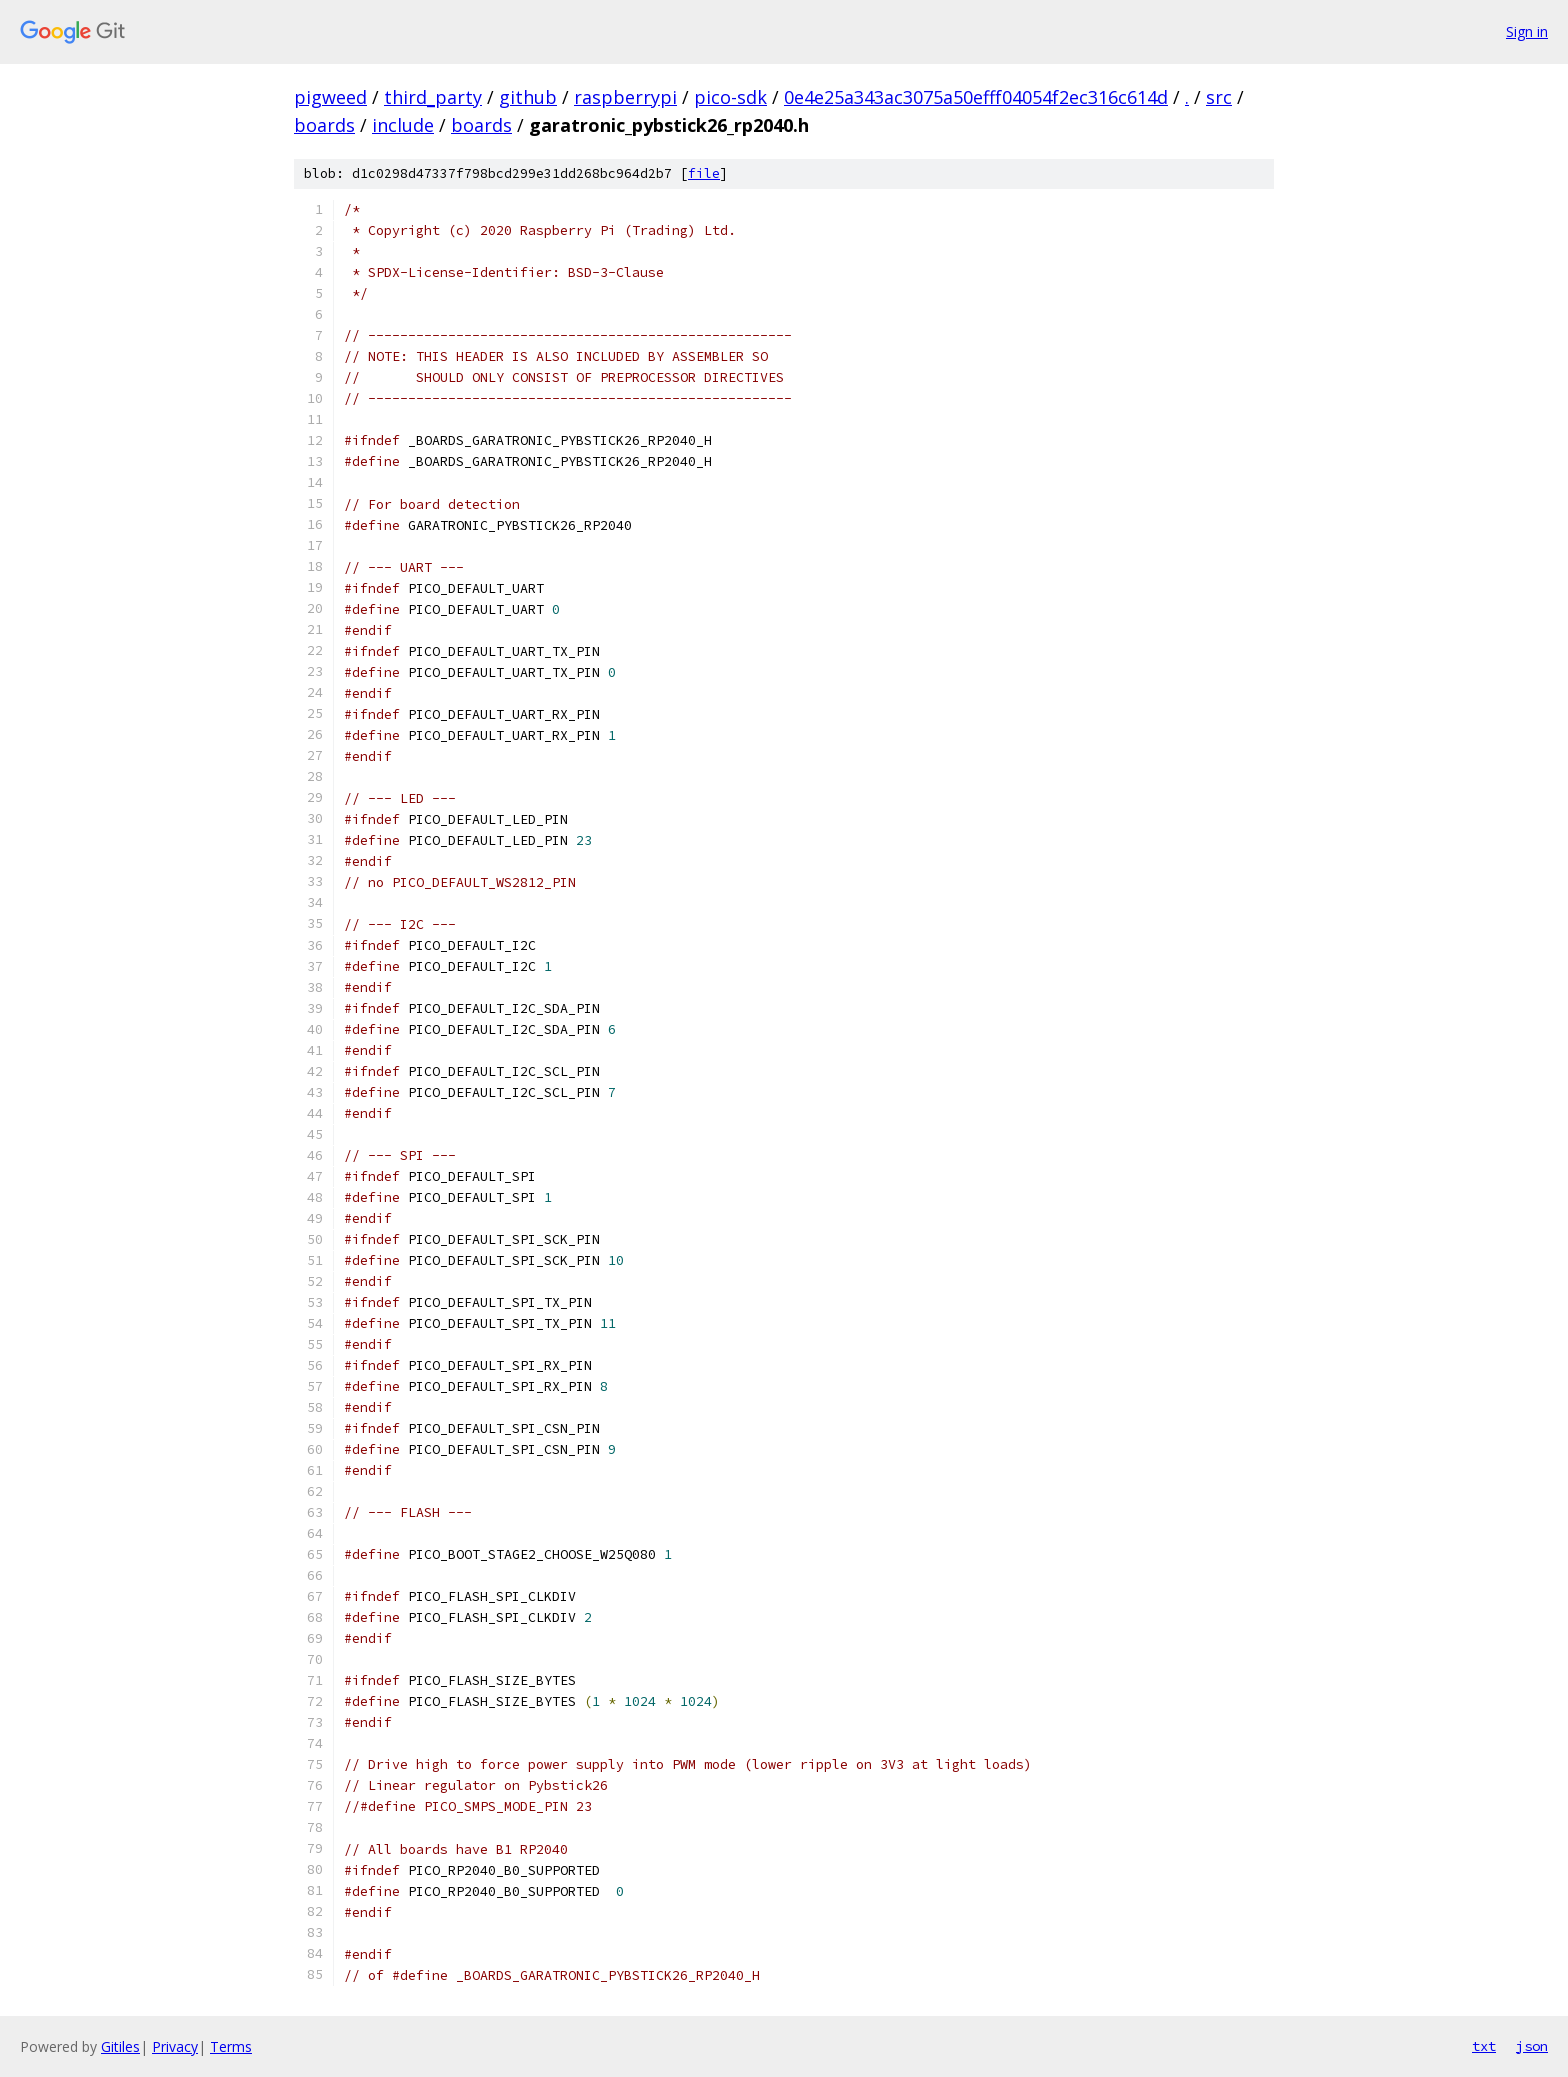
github (528, 97)
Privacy (175, 2046)
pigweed (330, 97)
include (403, 125)
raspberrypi (625, 97)
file (704, 173)
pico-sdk (730, 97)
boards (324, 125)
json (1532, 2046)
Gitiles (120, 2046)
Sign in (1527, 31)
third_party (433, 97)
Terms (231, 2046)
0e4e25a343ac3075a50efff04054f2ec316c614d (976, 97)
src (1219, 97)
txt (1484, 2046)
